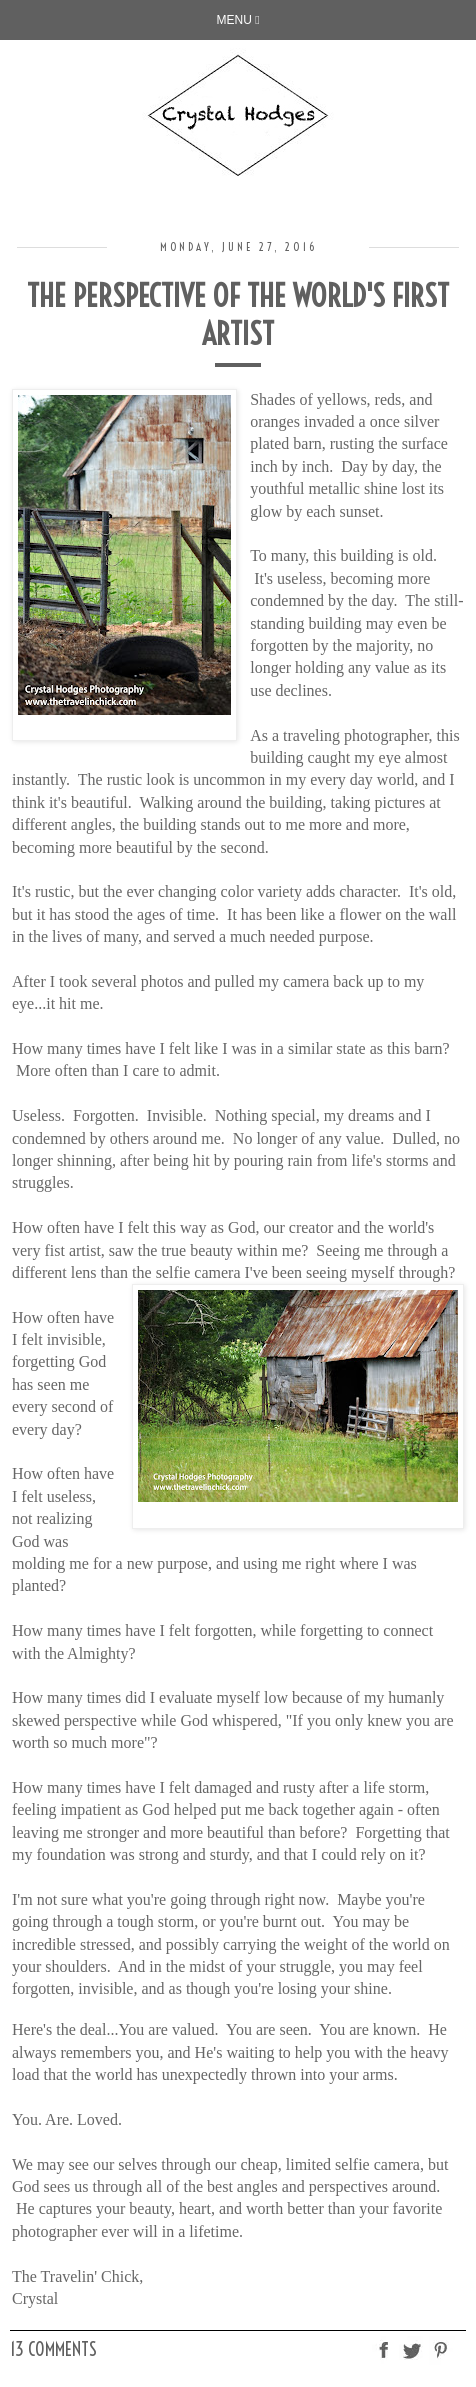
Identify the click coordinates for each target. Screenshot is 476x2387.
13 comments (53, 2349)
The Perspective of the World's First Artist (238, 315)
